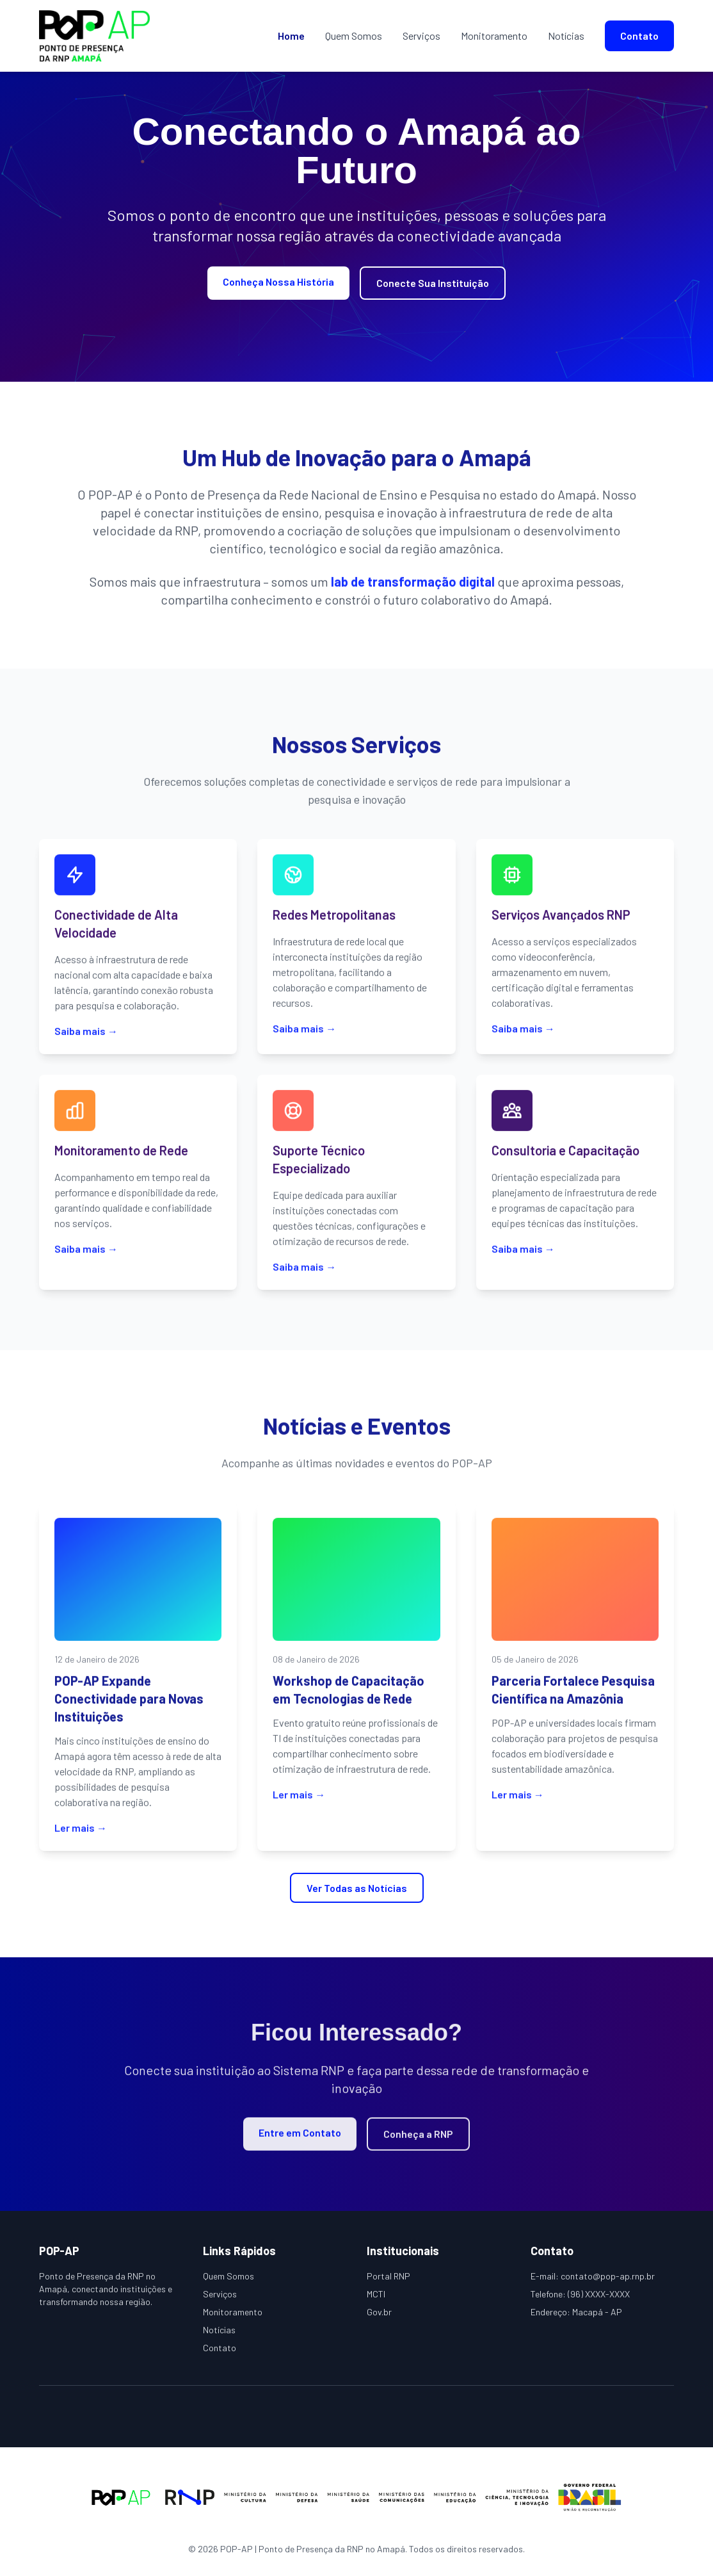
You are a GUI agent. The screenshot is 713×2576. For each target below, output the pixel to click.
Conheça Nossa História (278, 281)
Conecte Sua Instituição (432, 283)
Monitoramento (494, 35)
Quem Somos (353, 35)
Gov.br (379, 2311)
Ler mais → (80, 1835)
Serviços (421, 35)
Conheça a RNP (418, 2141)
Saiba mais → (86, 1038)
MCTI (376, 2293)
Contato (639, 35)
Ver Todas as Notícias (357, 1888)
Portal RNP (388, 2275)
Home (291, 35)
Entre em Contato (300, 2139)
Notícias (566, 35)
